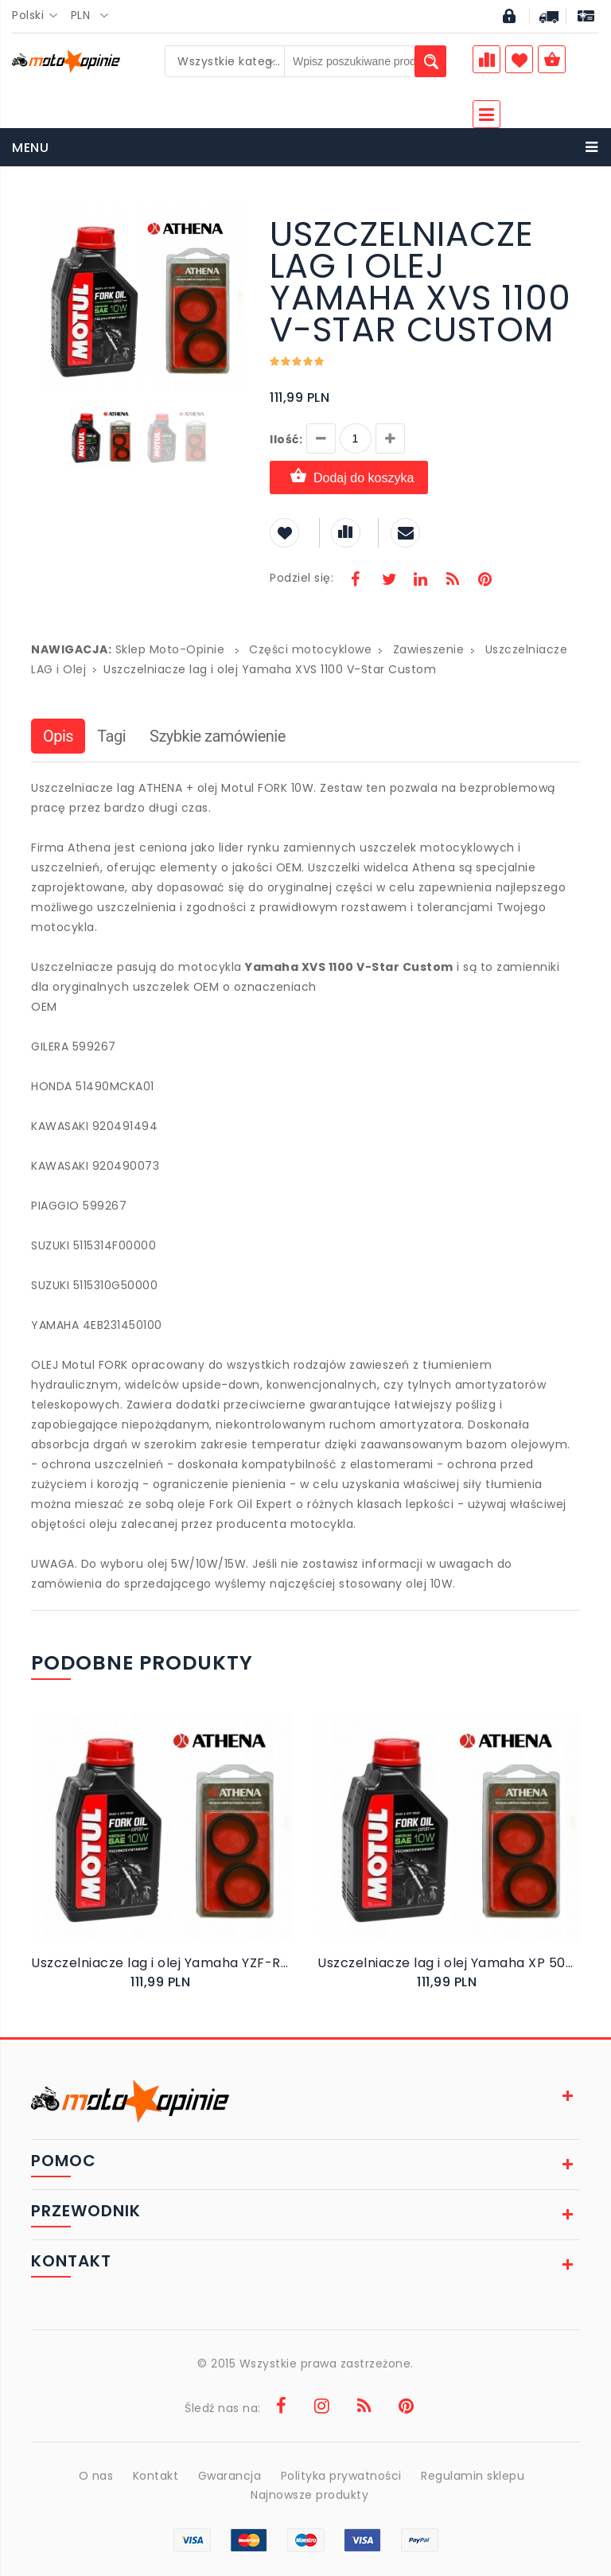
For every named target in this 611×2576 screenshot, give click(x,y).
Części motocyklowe (310, 649)
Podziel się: (301, 578)
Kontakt (156, 2476)
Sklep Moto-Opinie (170, 649)
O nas (96, 2476)
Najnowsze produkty (309, 2495)
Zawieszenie (429, 649)
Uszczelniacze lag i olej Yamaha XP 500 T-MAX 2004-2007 (448, 1963)
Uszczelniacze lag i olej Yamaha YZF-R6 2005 (162, 1963)
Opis (58, 736)
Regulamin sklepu (472, 2476)
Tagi (111, 736)
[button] (231, 220)
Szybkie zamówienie (218, 736)
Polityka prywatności (341, 2476)
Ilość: (286, 439)
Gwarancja (230, 2476)
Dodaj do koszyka (349, 477)
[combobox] (39, 16)
